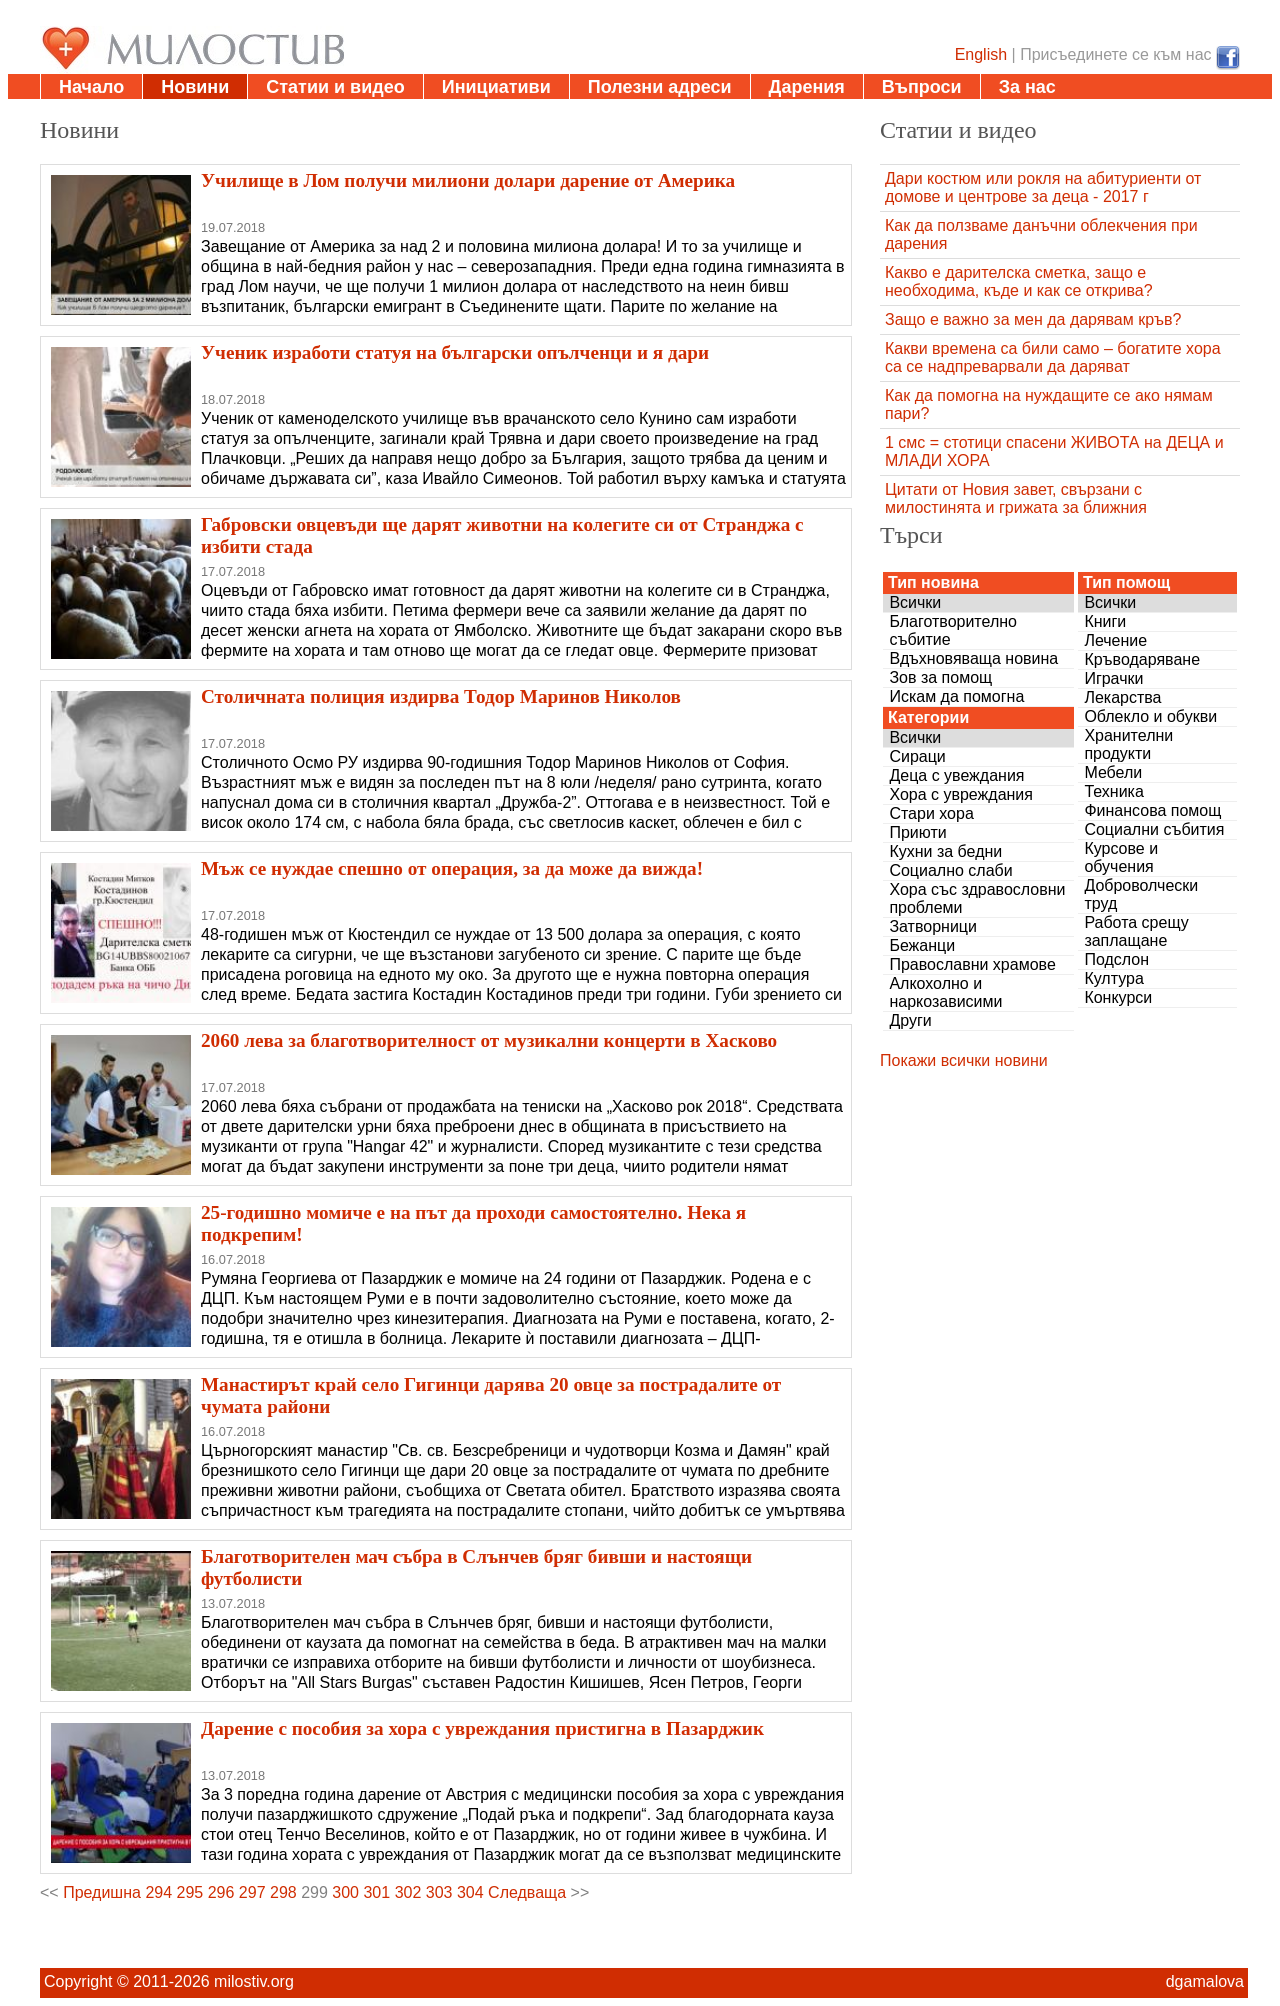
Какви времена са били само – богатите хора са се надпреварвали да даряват (1053, 357)
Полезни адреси (660, 87)
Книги (1105, 621)
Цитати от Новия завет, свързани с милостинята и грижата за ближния (1016, 498)
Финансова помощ (1152, 810)
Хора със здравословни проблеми (977, 898)
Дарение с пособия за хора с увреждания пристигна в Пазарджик (482, 1728)
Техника (1113, 791)
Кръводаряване (1142, 659)
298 (283, 1892)
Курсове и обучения (1121, 857)
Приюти (917, 832)
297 (252, 1892)
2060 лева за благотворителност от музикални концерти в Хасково (489, 1040)
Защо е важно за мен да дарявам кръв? (1033, 319)
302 (408, 1892)
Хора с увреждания (961, 794)
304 (470, 1892)
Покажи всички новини (964, 1060)
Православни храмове (972, 964)
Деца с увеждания (956, 775)
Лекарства (1122, 697)
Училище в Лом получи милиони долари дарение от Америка (468, 180)
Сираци (917, 756)
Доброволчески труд (1141, 894)
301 (376, 1892)
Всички (915, 602)
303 (439, 1892)
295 (190, 1892)
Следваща (527, 1892)
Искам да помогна (956, 696)
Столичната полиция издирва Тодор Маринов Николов (441, 696)
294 (158, 1892)
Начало (91, 87)
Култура (1113, 978)
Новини (195, 87)
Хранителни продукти (1128, 744)
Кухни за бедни (945, 851)
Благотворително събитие (953, 630)
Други (910, 1020)
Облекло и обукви (1150, 716)
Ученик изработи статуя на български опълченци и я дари (455, 352)
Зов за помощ (940, 677)
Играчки (1113, 678)
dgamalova (1205, 1981)
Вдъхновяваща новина (973, 658)
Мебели (1113, 772)
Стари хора (931, 813)
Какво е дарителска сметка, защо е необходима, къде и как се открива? (1019, 281)
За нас (1027, 87)
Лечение (1115, 640)
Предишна (102, 1892)
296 (221, 1892)
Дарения (807, 87)
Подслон (1116, 959)
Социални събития (1154, 829)
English (981, 54)
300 (345, 1892)
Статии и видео (335, 87)
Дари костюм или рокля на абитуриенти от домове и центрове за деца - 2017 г (1043, 187)
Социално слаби (950, 870)
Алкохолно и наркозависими (945, 992)
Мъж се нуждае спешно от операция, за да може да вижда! (452, 868)
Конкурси (1118, 997)
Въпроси (922, 87)
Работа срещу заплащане (1136, 931)
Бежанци (922, 945)
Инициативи (496, 87)
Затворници (933, 926)
